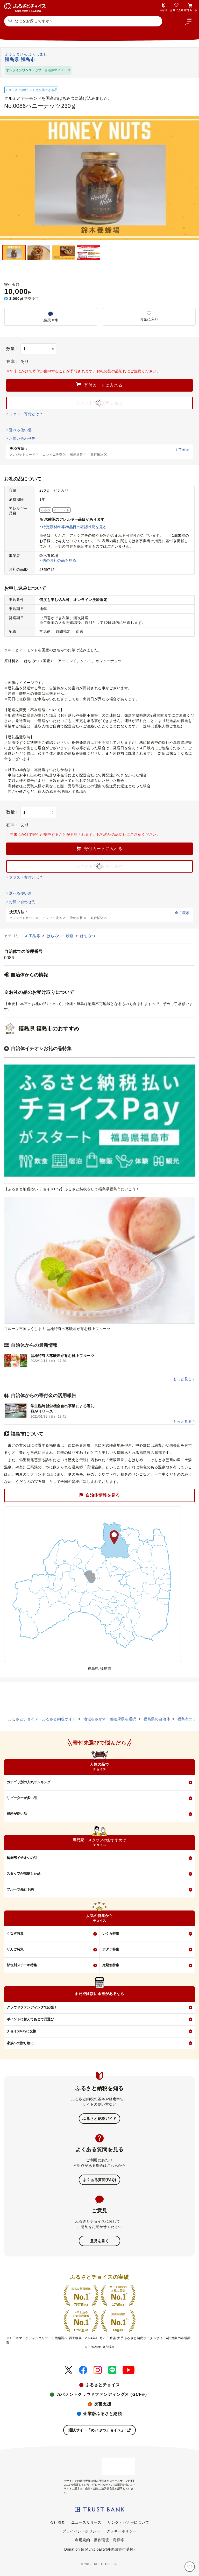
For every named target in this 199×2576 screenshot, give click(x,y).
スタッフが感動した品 (23, 1874)
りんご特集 (15, 1949)
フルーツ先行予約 (20, 1889)
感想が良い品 (17, 1814)
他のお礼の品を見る (59, 560)
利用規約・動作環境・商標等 (99, 2540)
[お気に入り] (189, 2566)
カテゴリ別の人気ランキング (29, 1782)
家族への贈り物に (20, 2043)
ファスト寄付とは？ (26, 414)
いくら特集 (110, 1933)
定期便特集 (110, 1965)
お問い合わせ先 (22, 438)
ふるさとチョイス (103, 2385)
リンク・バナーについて (128, 2522)
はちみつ (87, 936)
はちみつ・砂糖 (60, 936)
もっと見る (182, 1379)
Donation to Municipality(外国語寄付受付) (99, 2549)
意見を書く (99, 2241)
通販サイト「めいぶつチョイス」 (99, 2430)
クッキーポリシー (121, 2531)
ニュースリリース (86, 2522)
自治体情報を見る (99, 1495)
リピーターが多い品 (22, 1798)
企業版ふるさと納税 (102, 2413)
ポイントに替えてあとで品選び (30, 2019)
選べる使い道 (20, 430)
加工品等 (33, 936)
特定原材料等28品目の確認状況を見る (74, 527)
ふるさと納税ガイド (99, 2119)
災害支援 (102, 2404)
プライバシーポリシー (81, 2531)
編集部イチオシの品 (22, 1858)
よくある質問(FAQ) (99, 2180)
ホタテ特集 (110, 1949)
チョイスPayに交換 (21, 2031)
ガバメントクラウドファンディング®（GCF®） (102, 2394)
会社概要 (57, 2522)
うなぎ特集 (15, 1933)
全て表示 (182, 449)
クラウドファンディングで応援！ (32, 2007)
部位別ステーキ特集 (22, 1965)
